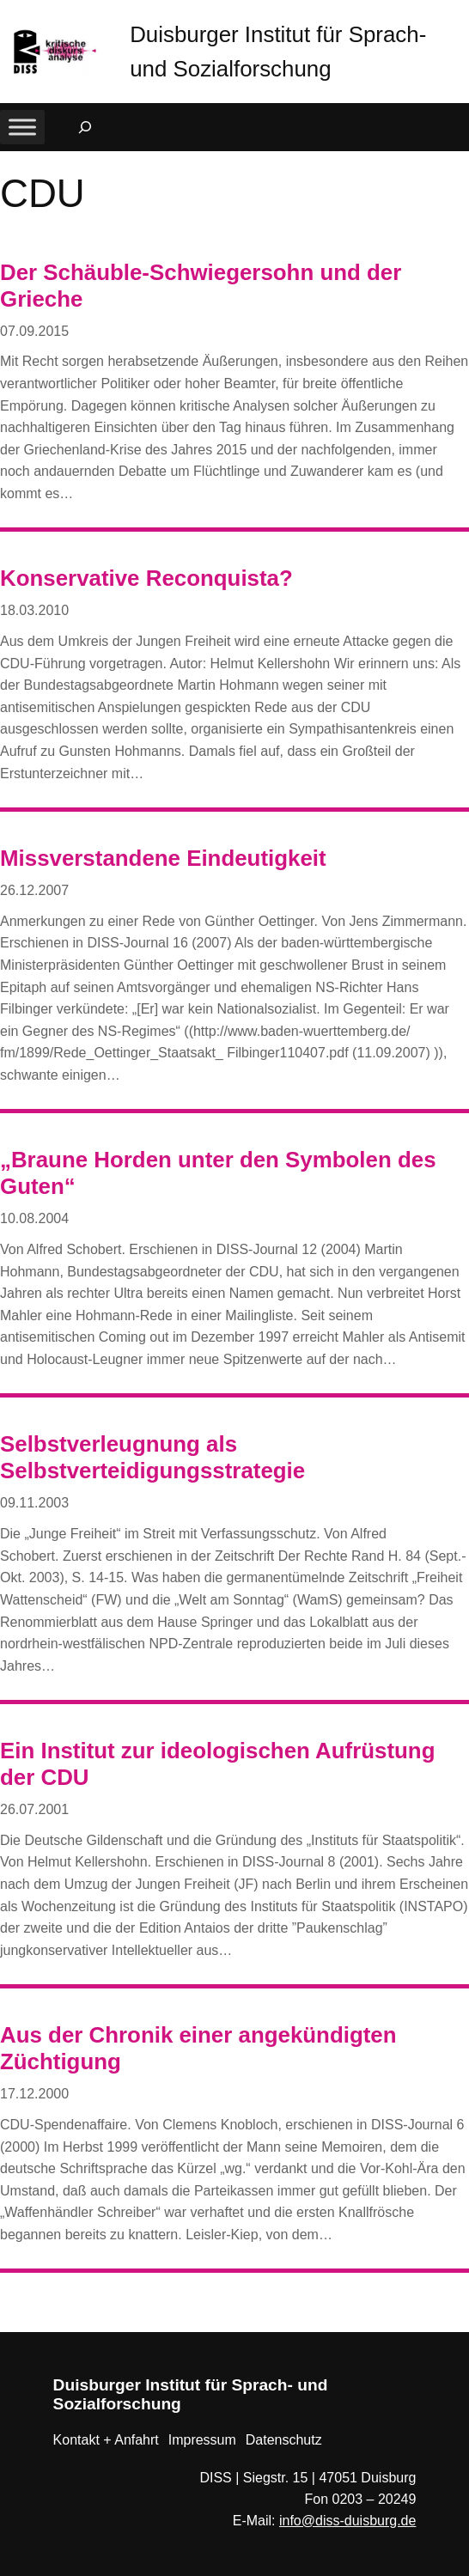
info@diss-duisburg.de (347, 2520)
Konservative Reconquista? (146, 578)
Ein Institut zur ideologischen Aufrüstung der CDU (217, 1764)
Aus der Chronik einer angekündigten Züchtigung (198, 2048)
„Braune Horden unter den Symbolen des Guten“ (218, 1173)
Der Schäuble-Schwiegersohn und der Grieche (200, 285)
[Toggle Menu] (22, 127)
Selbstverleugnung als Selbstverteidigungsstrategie (152, 1457)
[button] (456, 17)
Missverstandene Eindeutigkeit (163, 858)
